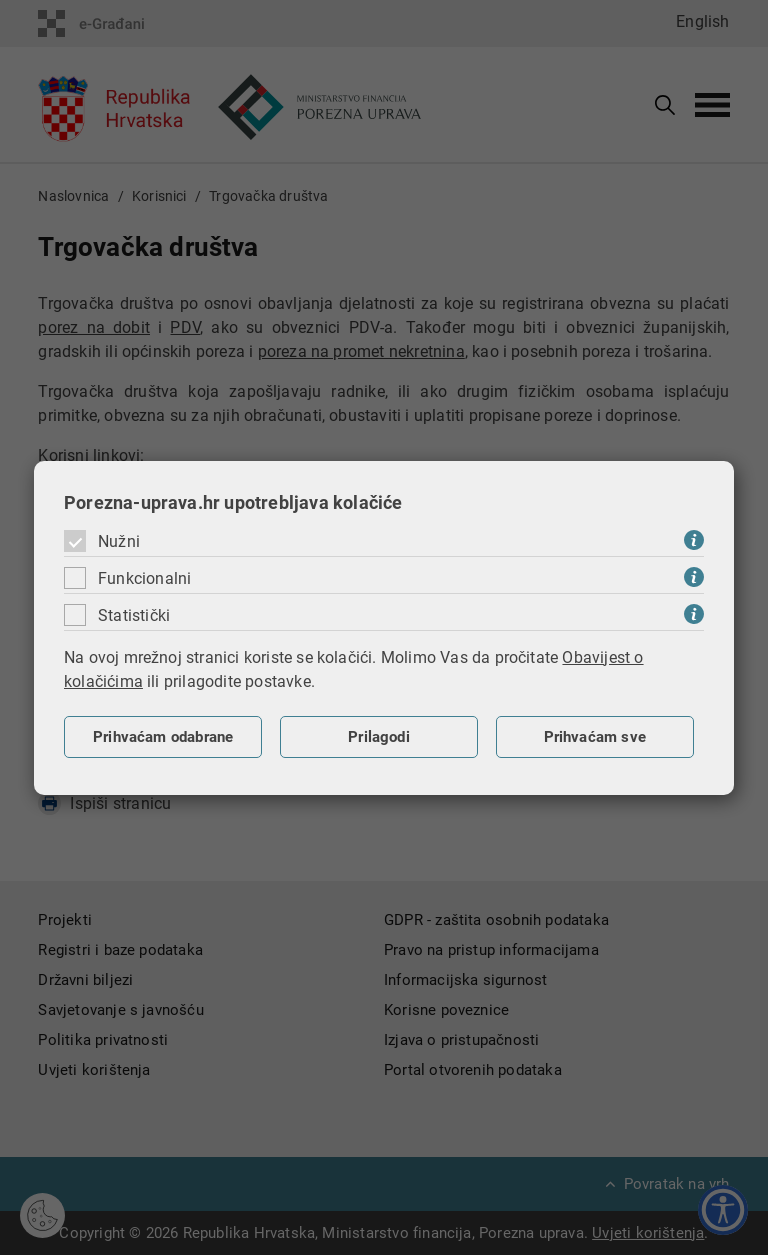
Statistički (134, 615)
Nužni (119, 541)
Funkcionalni (144, 578)
